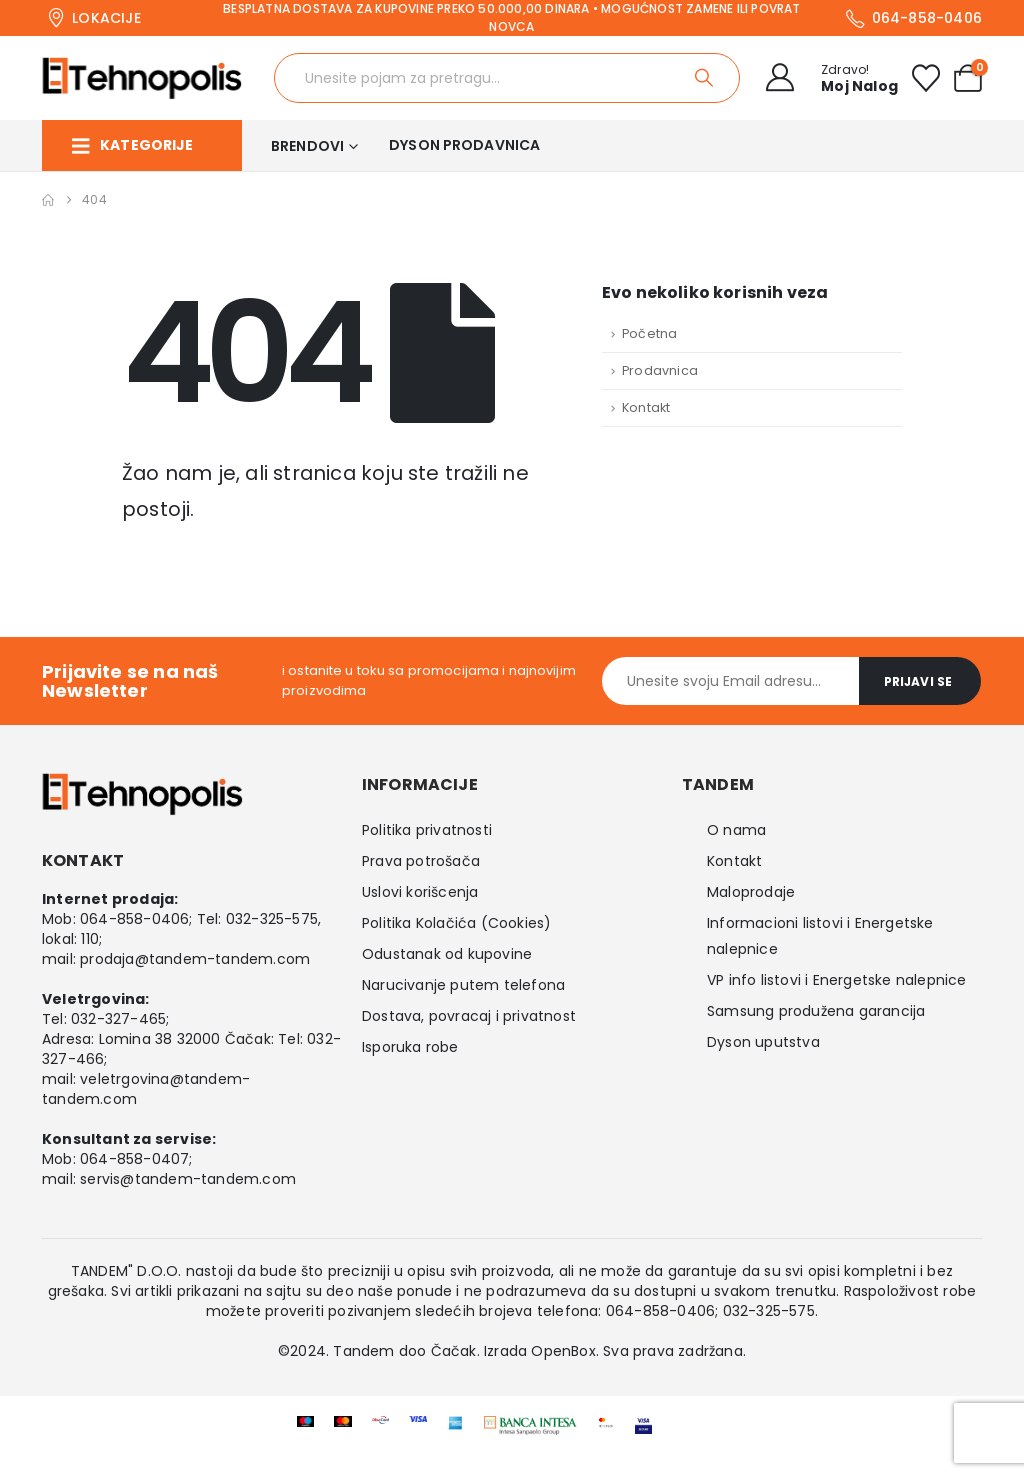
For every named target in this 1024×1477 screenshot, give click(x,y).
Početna (649, 333)
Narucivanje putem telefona (463, 985)
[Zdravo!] (826, 78)
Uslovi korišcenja (420, 892)
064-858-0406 (134, 919)
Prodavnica (660, 370)
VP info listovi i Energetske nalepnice (837, 980)
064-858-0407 (134, 1159)
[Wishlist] (926, 78)
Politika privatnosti (427, 830)
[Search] (705, 78)
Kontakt (646, 407)
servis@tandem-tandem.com (188, 1179)
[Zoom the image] (530, 1429)
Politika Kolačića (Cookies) (456, 923)
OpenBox (563, 1351)
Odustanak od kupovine (447, 954)
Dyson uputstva (763, 1042)
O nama (736, 830)
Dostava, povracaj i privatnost (469, 1016)
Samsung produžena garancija (816, 1011)
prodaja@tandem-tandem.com (195, 959)
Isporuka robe (410, 1047)
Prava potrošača (421, 861)
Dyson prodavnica (464, 145)
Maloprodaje (751, 892)
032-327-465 (118, 1019)
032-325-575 (272, 919)
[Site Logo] (142, 78)
